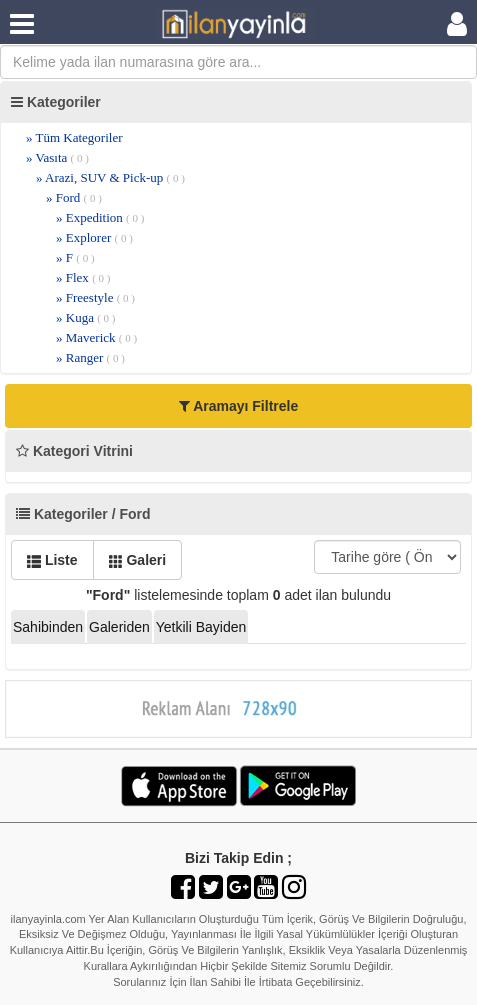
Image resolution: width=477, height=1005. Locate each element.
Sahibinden (48, 627)
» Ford (74, 197)
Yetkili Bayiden (201, 627)
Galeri (138, 560)
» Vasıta (57, 157)
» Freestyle (95, 297)
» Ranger (90, 357)
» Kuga (86, 317)
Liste (52, 560)
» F (75, 257)
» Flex (83, 277)
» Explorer (94, 237)
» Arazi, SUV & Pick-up (110, 177)
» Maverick (96, 337)
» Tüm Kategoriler (74, 137)
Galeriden (119, 627)
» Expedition (100, 217)
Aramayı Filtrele (238, 406)
